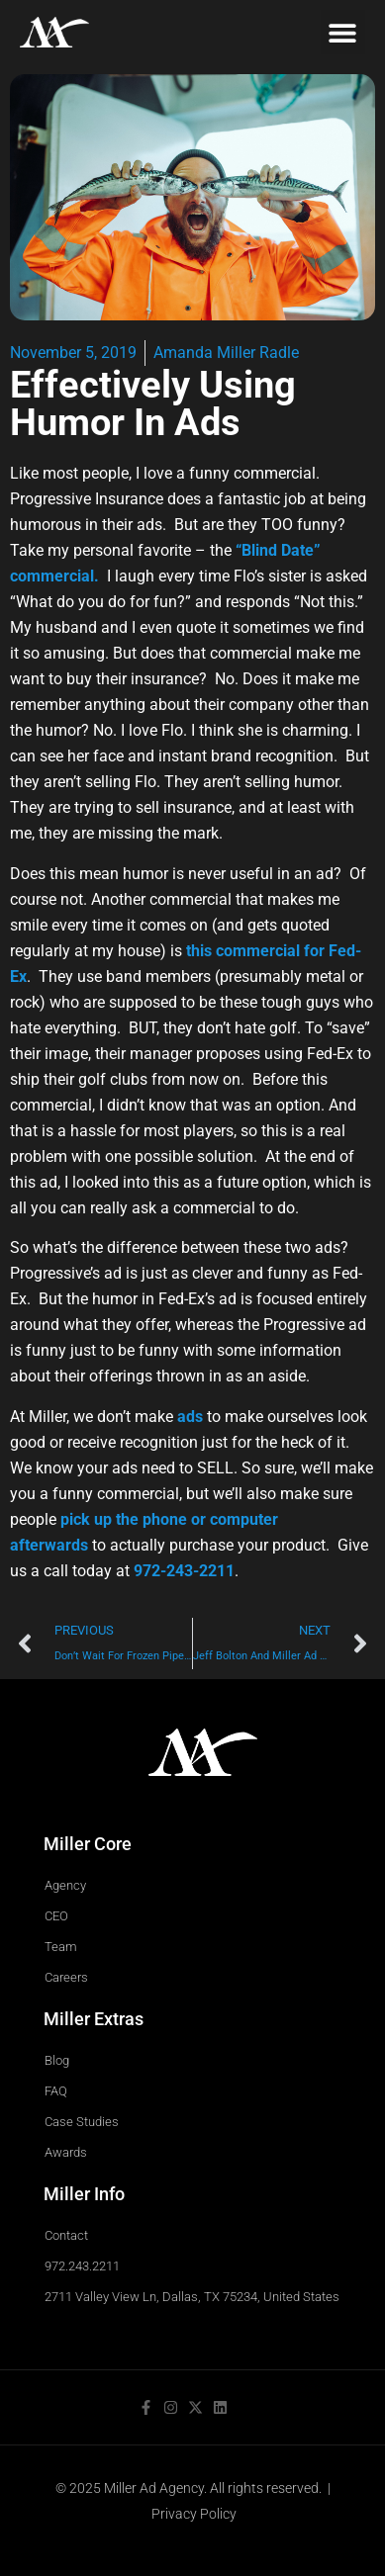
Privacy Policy (194, 2514)
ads (190, 1416)
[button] (343, 32)
